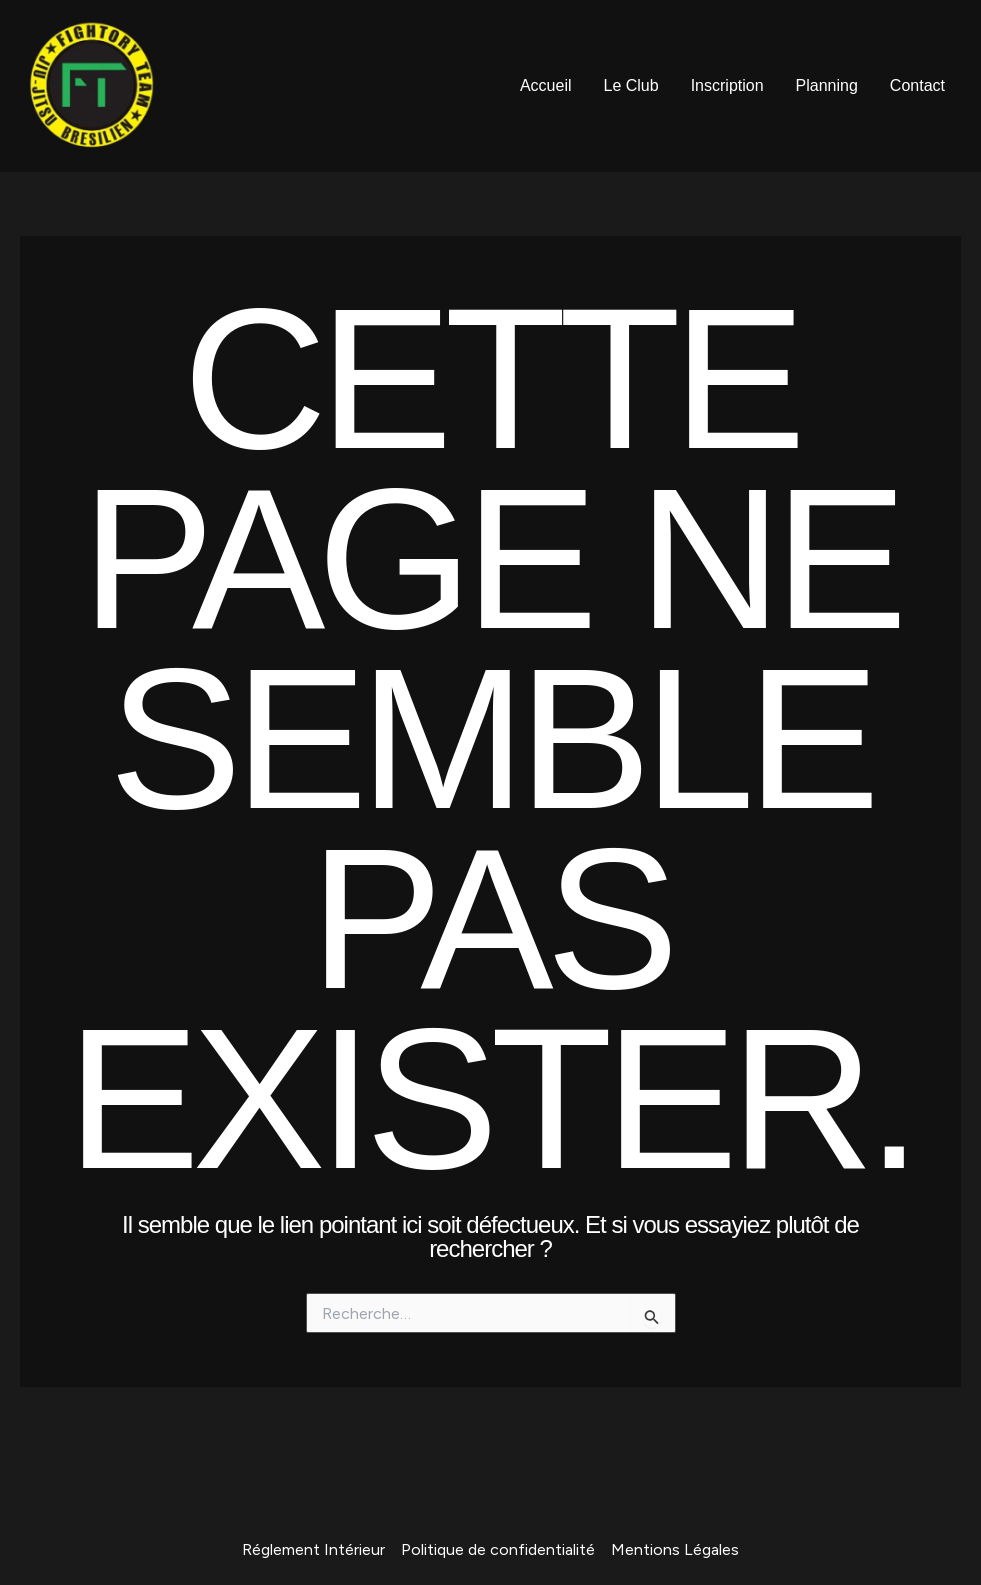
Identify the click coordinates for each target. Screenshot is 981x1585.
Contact (917, 85)
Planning (827, 85)
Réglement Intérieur (313, 1549)
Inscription (727, 85)
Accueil (546, 85)
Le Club (631, 85)
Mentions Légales (675, 1549)
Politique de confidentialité (498, 1549)
